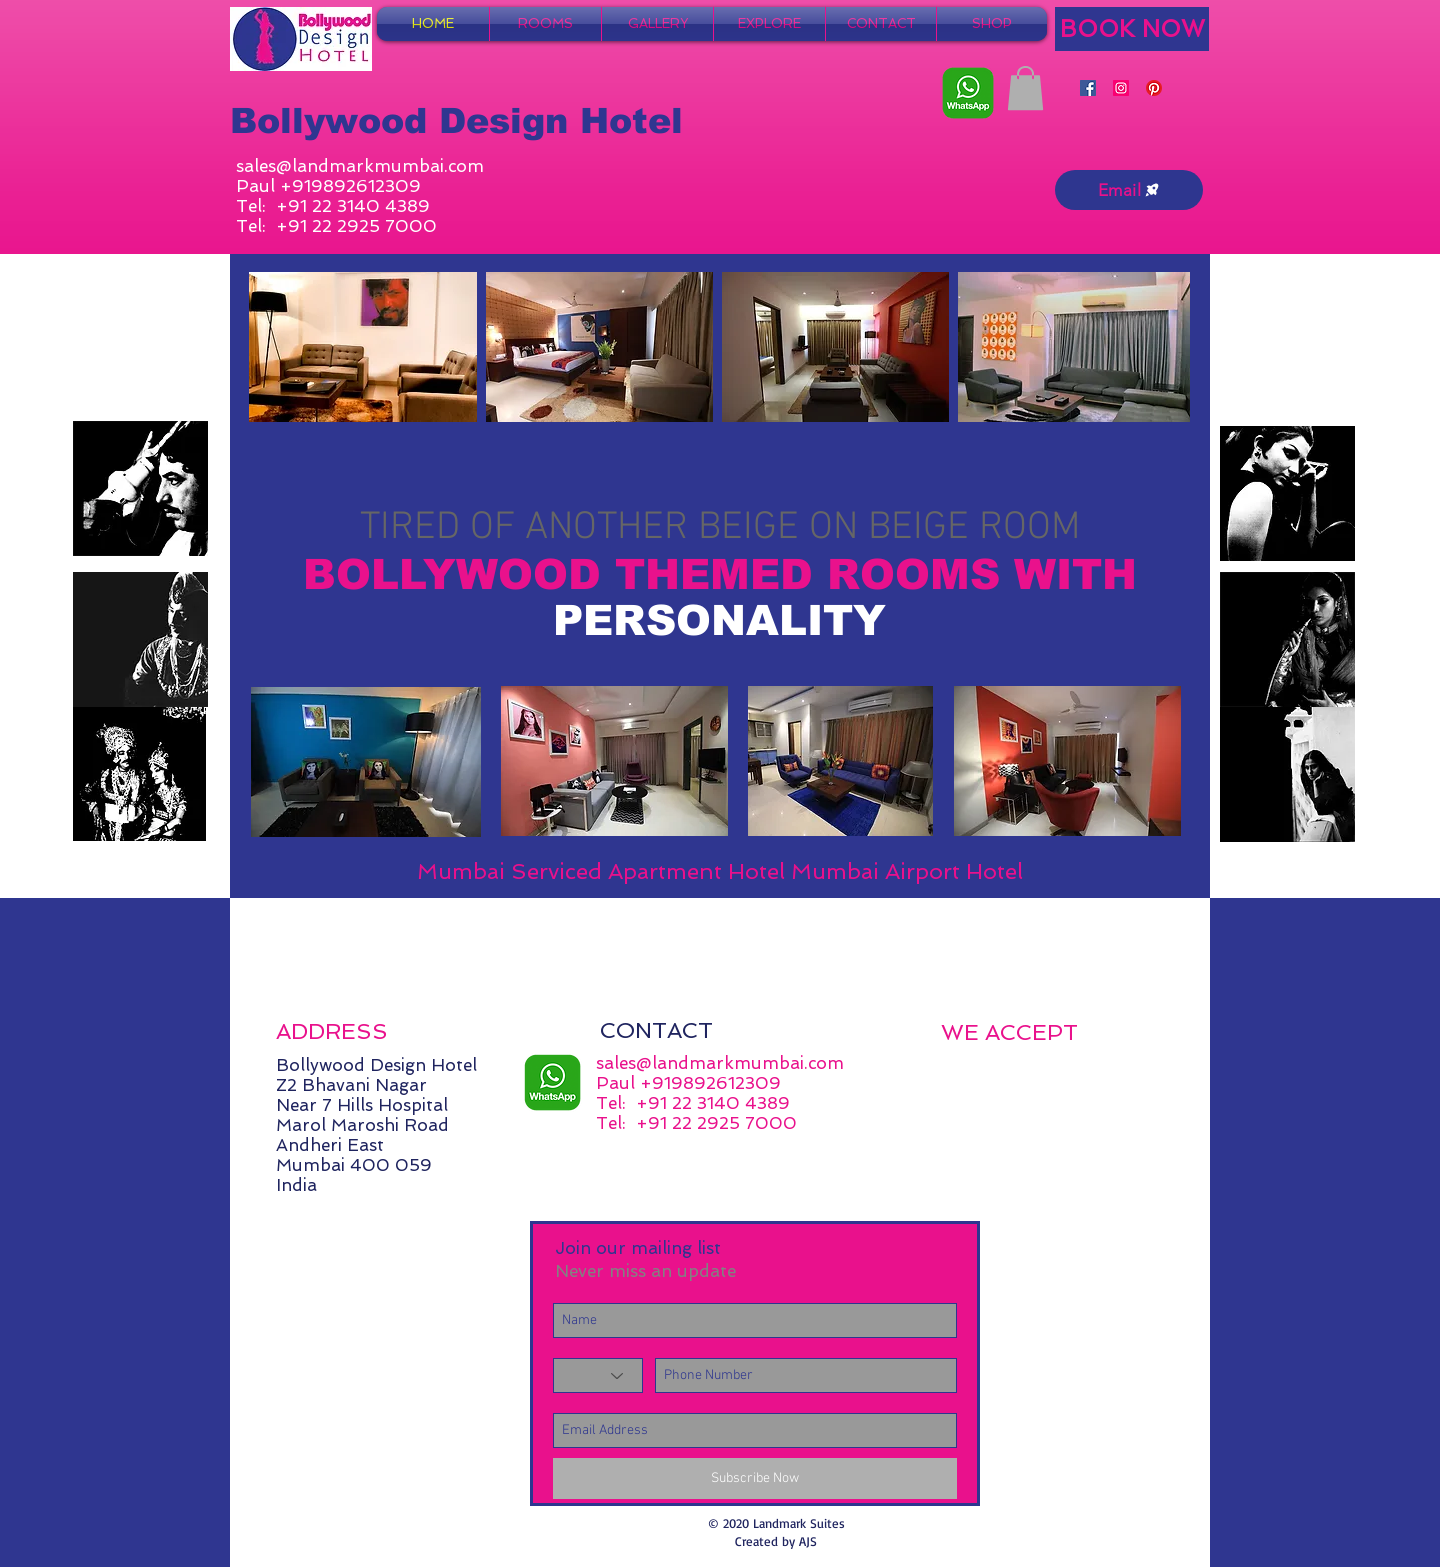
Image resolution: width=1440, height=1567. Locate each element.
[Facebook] (1088, 88)
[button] (1025, 88)
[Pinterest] (1154, 88)
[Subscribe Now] (755, 1478)
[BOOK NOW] (1132, 29)
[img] (962, 1068)
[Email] (1129, 190)
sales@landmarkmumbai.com (360, 166)
